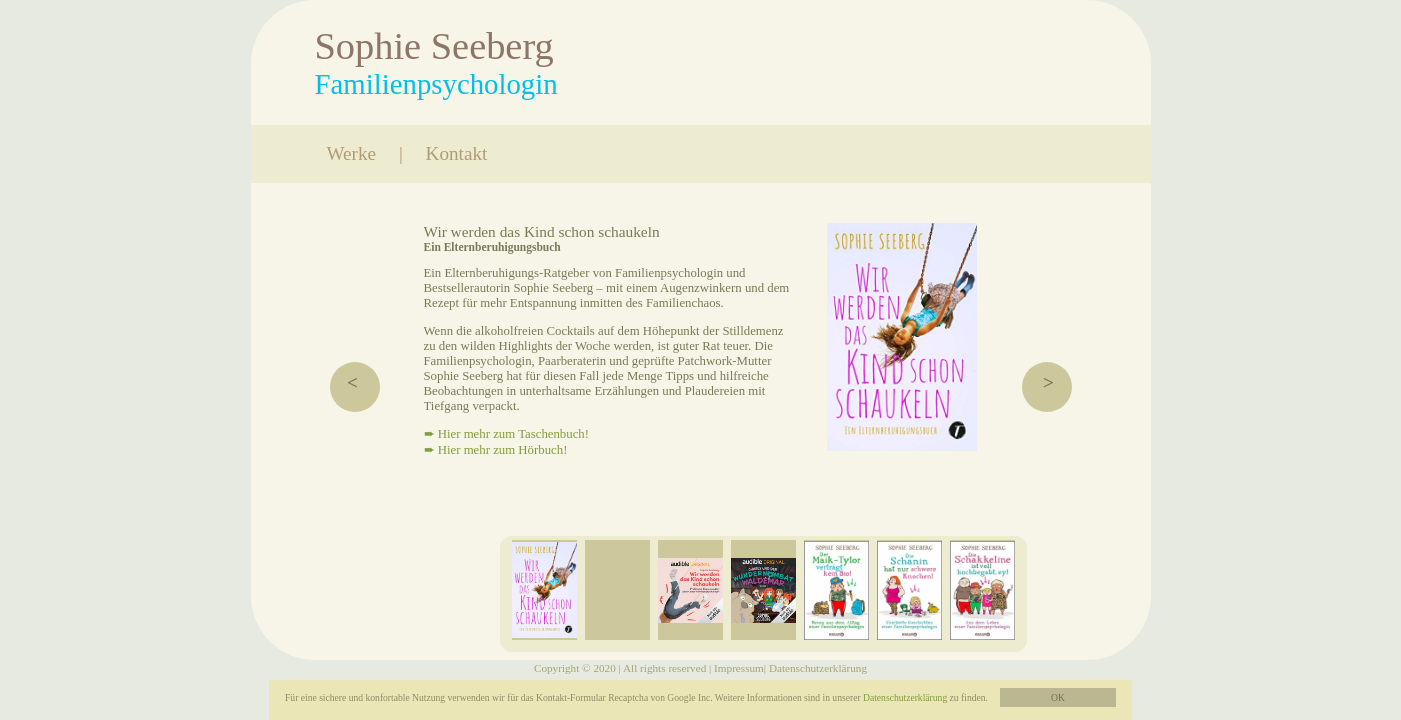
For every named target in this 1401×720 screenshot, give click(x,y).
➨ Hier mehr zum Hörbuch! (496, 450)
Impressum (739, 668)
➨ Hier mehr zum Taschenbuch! (507, 434)
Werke (352, 153)
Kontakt (457, 153)
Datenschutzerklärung (905, 697)
